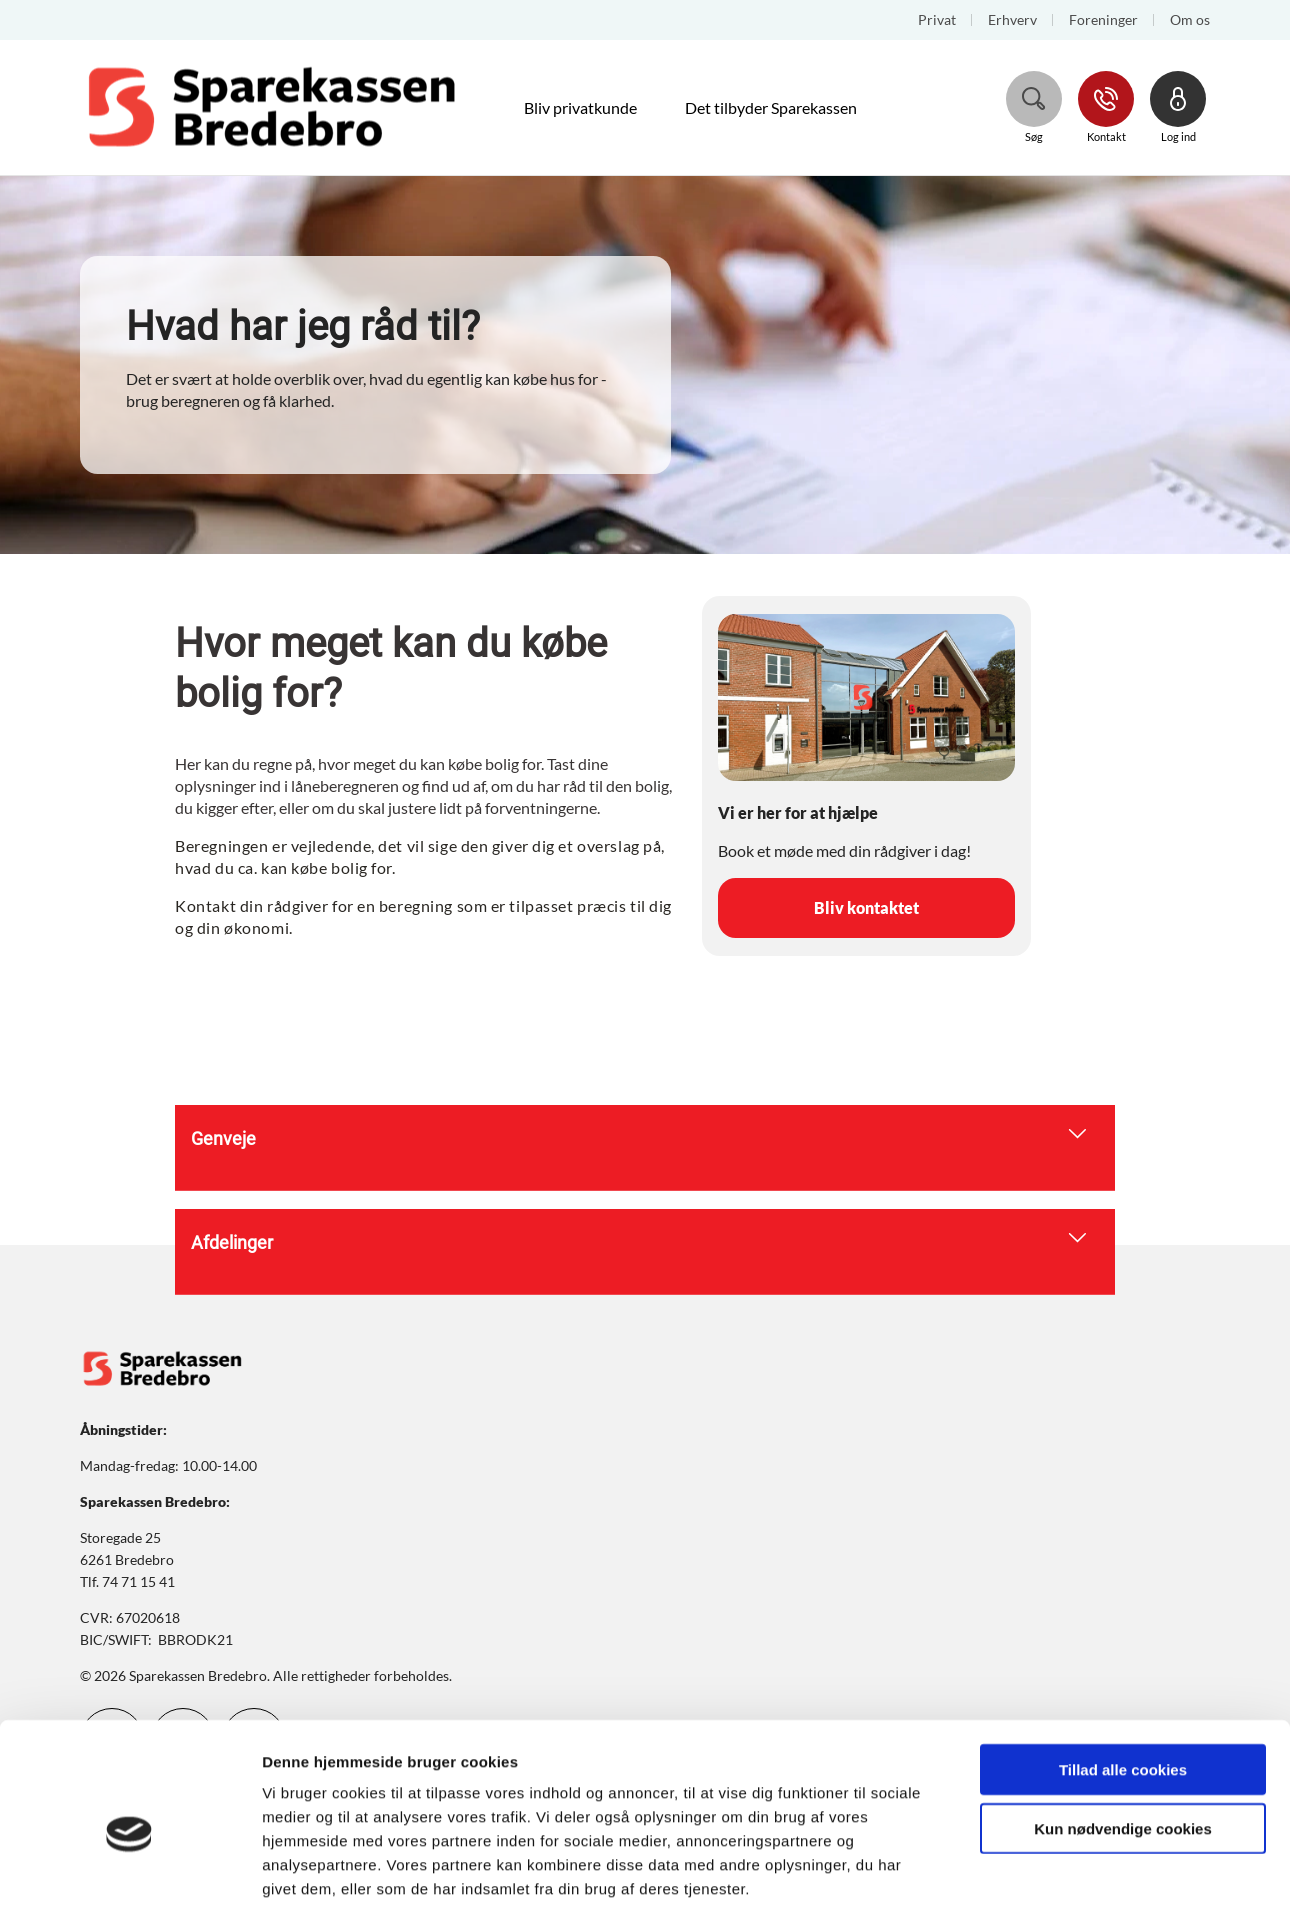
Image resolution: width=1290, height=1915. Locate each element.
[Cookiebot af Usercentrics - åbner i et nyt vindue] (129, 1876)
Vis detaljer (1039, 1875)
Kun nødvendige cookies (1123, 1734)
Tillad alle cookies (1123, 1675)
